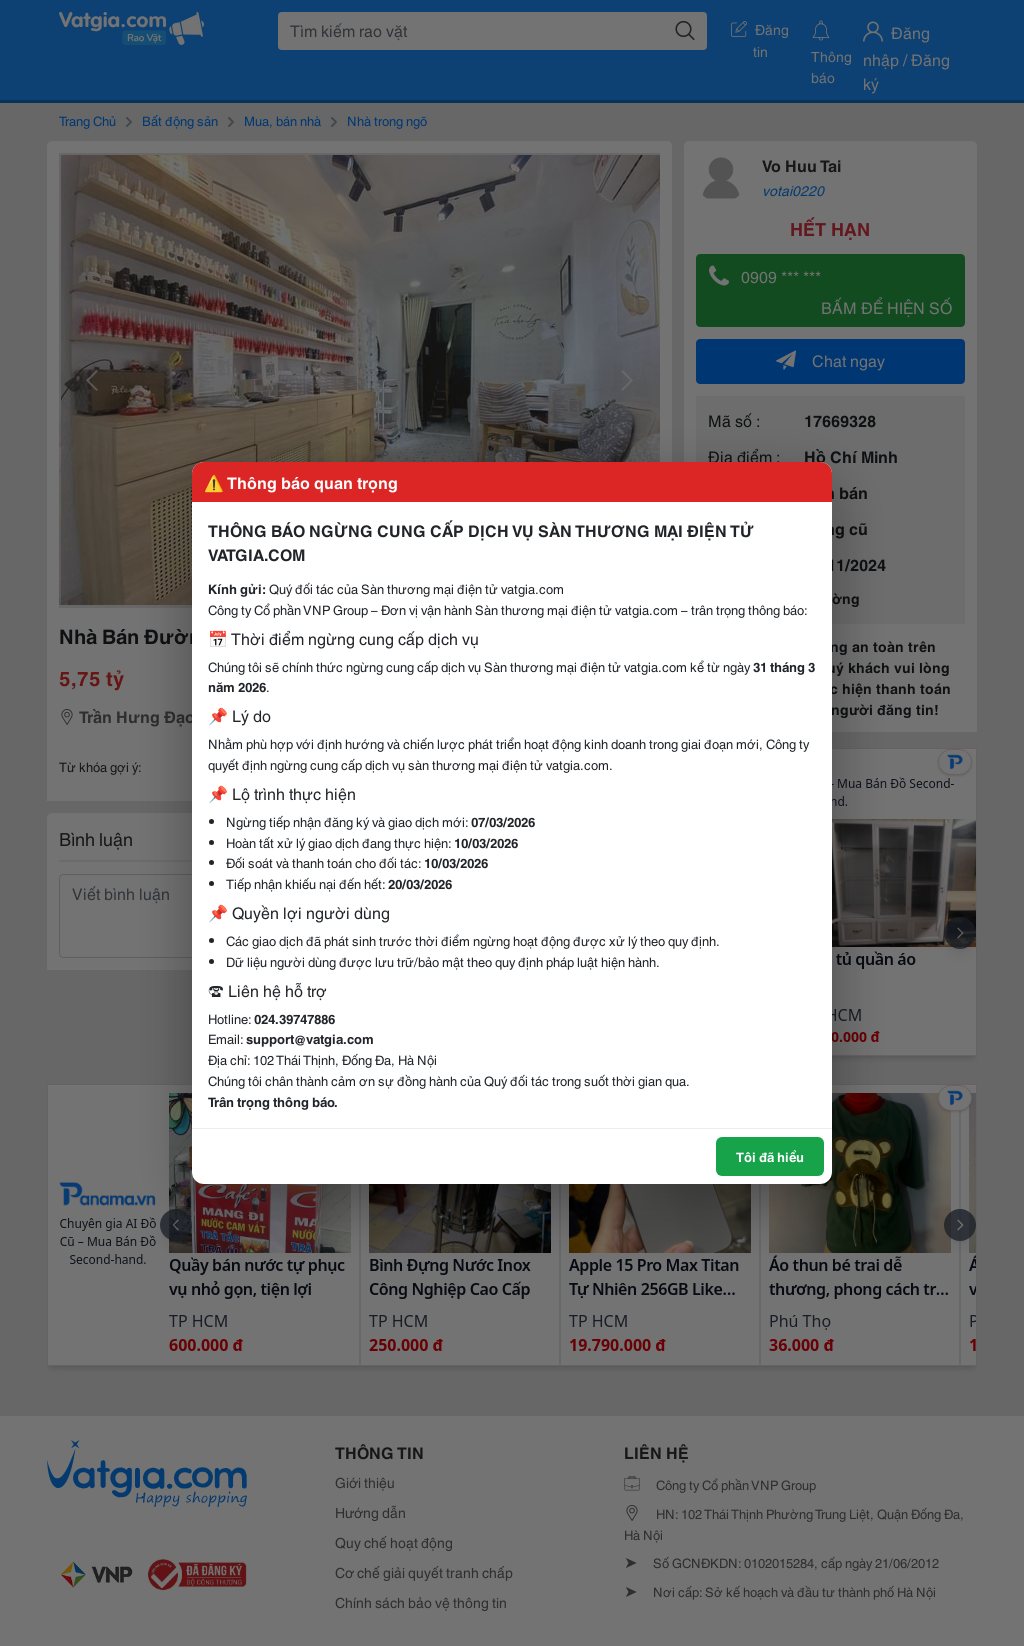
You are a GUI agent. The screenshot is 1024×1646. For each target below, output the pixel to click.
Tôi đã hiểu (770, 1156)
